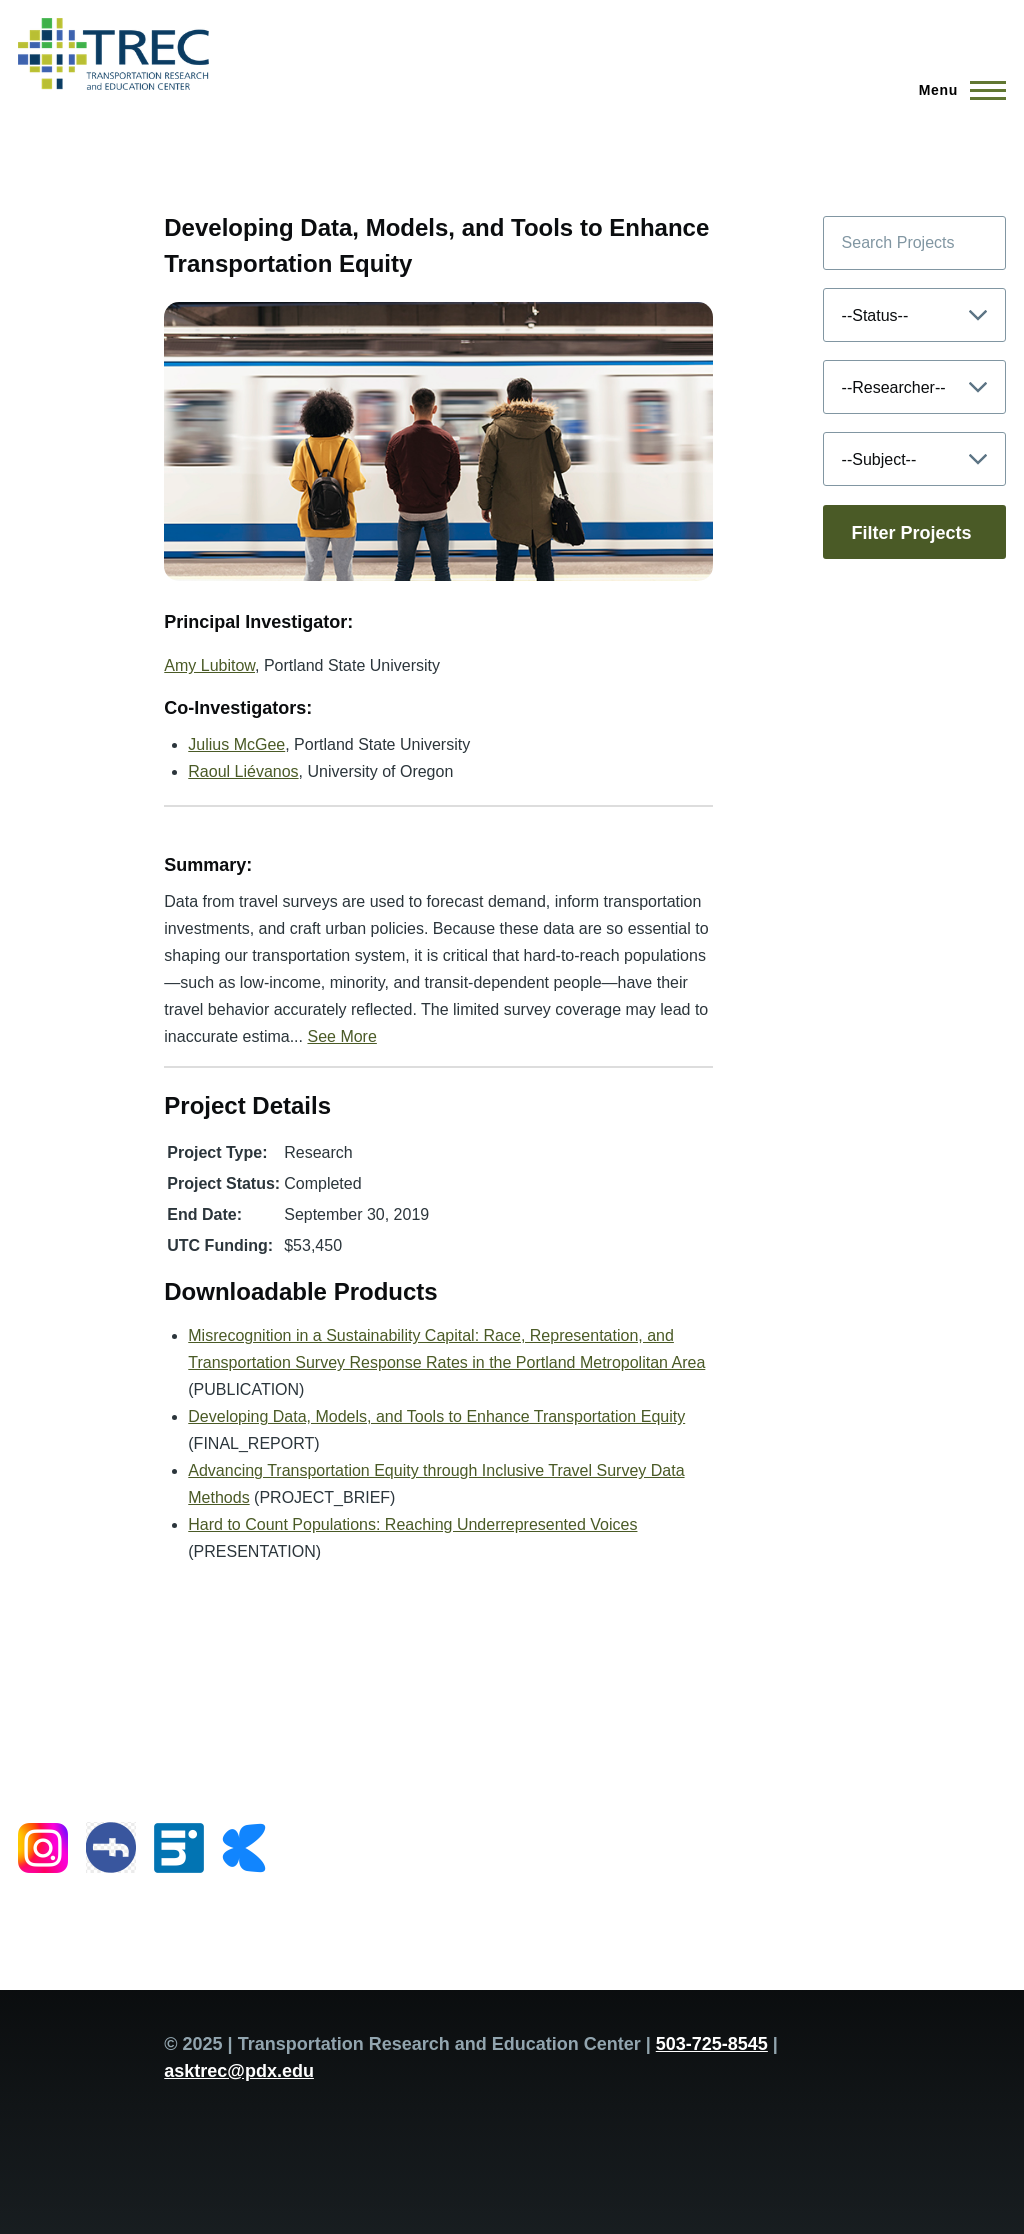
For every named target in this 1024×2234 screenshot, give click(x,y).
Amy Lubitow (209, 665)
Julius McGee (236, 744)
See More (341, 1036)
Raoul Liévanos (243, 771)
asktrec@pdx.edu (239, 2071)
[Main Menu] (956, 90)
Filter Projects (912, 533)
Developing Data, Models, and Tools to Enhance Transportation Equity (436, 1416)
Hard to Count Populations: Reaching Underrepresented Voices (412, 1524)
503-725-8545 (712, 2044)
